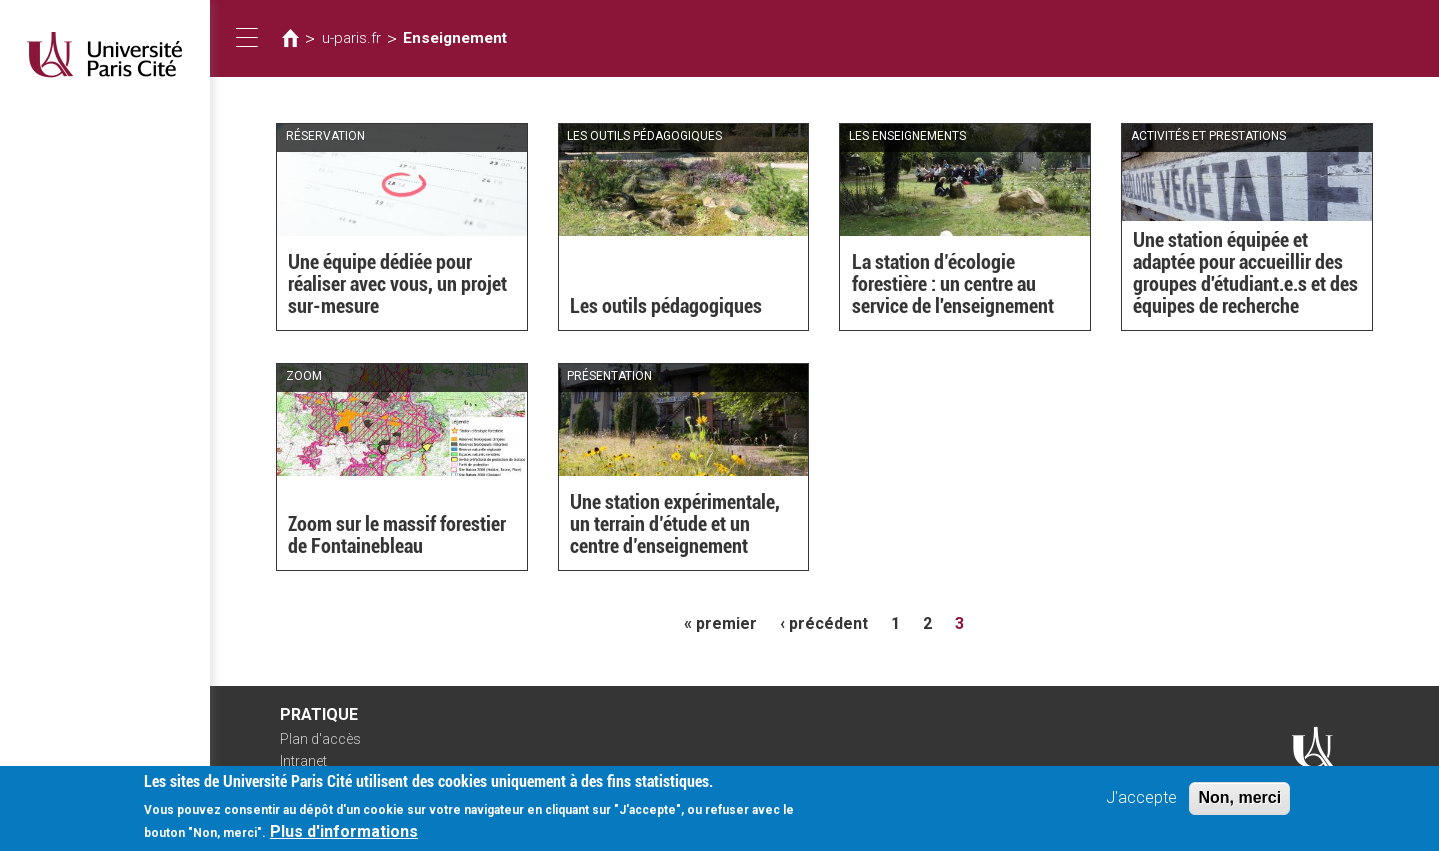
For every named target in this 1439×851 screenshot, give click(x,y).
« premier (720, 623)
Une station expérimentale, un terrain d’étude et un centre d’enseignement (675, 524)
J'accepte (1141, 803)
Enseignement (455, 38)
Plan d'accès (320, 739)
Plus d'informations (344, 837)
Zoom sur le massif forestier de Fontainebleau (397, 535)
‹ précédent (824, 623)
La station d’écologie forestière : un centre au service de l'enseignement (953, 284)
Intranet (303, 761)
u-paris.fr (351, 38)
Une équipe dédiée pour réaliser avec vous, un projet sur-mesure (397, 284)
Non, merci (1239, 803)
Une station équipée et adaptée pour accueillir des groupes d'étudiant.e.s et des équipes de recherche (1245, 273)
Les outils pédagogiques (666, 306)
